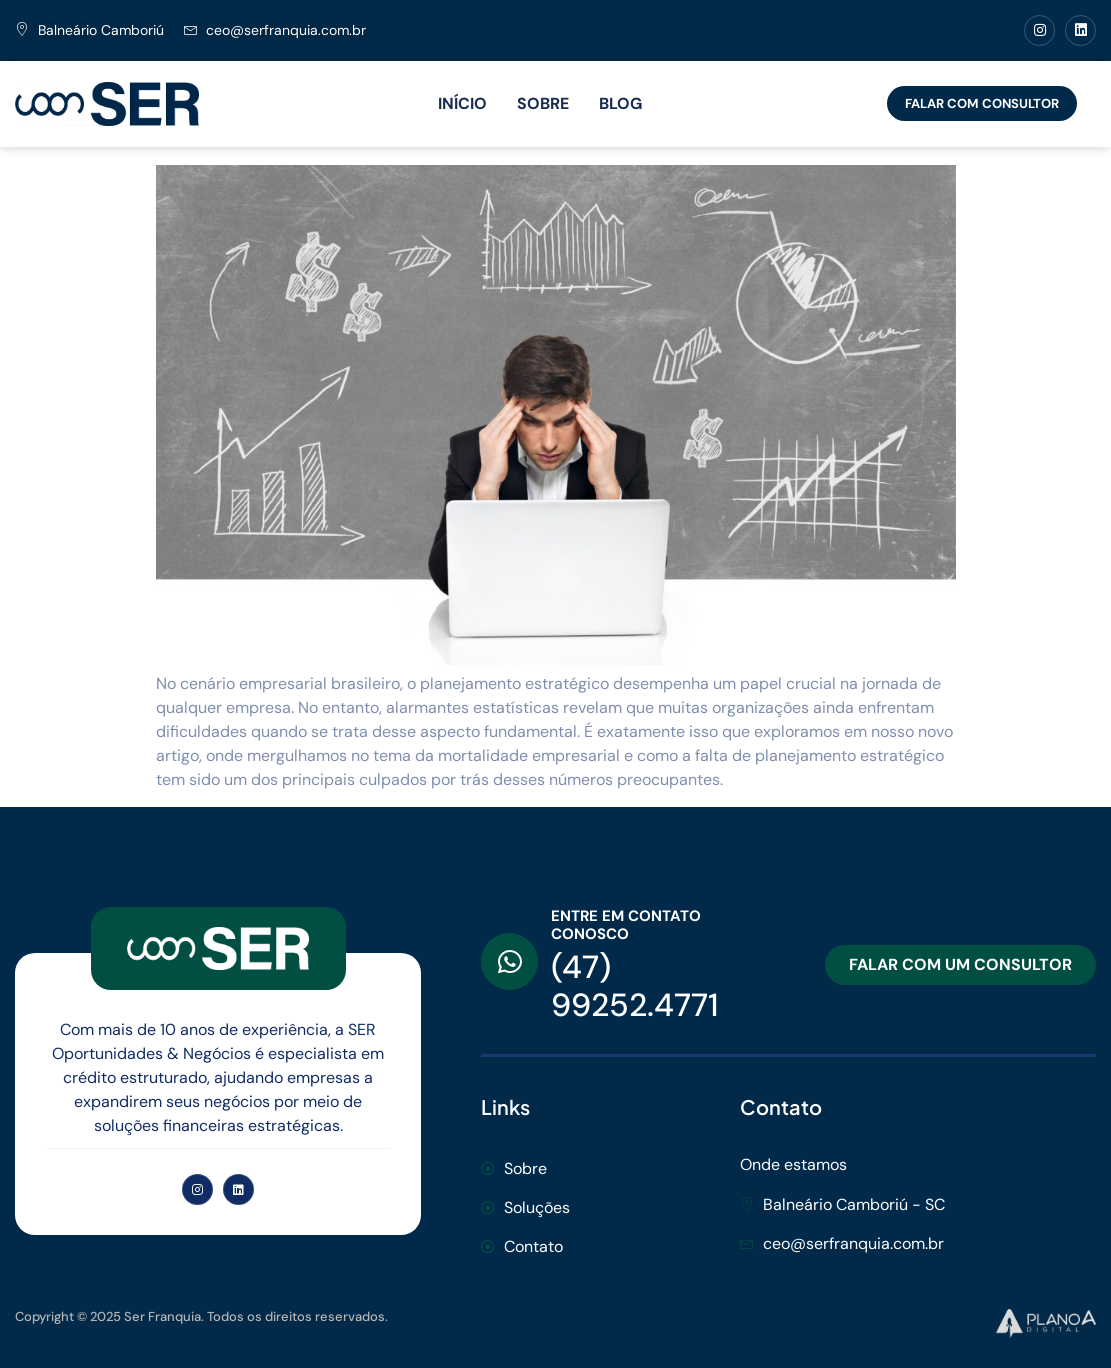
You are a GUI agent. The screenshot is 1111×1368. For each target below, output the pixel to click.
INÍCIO (462, 103)
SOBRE (543, 103)
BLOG (620, 103)
